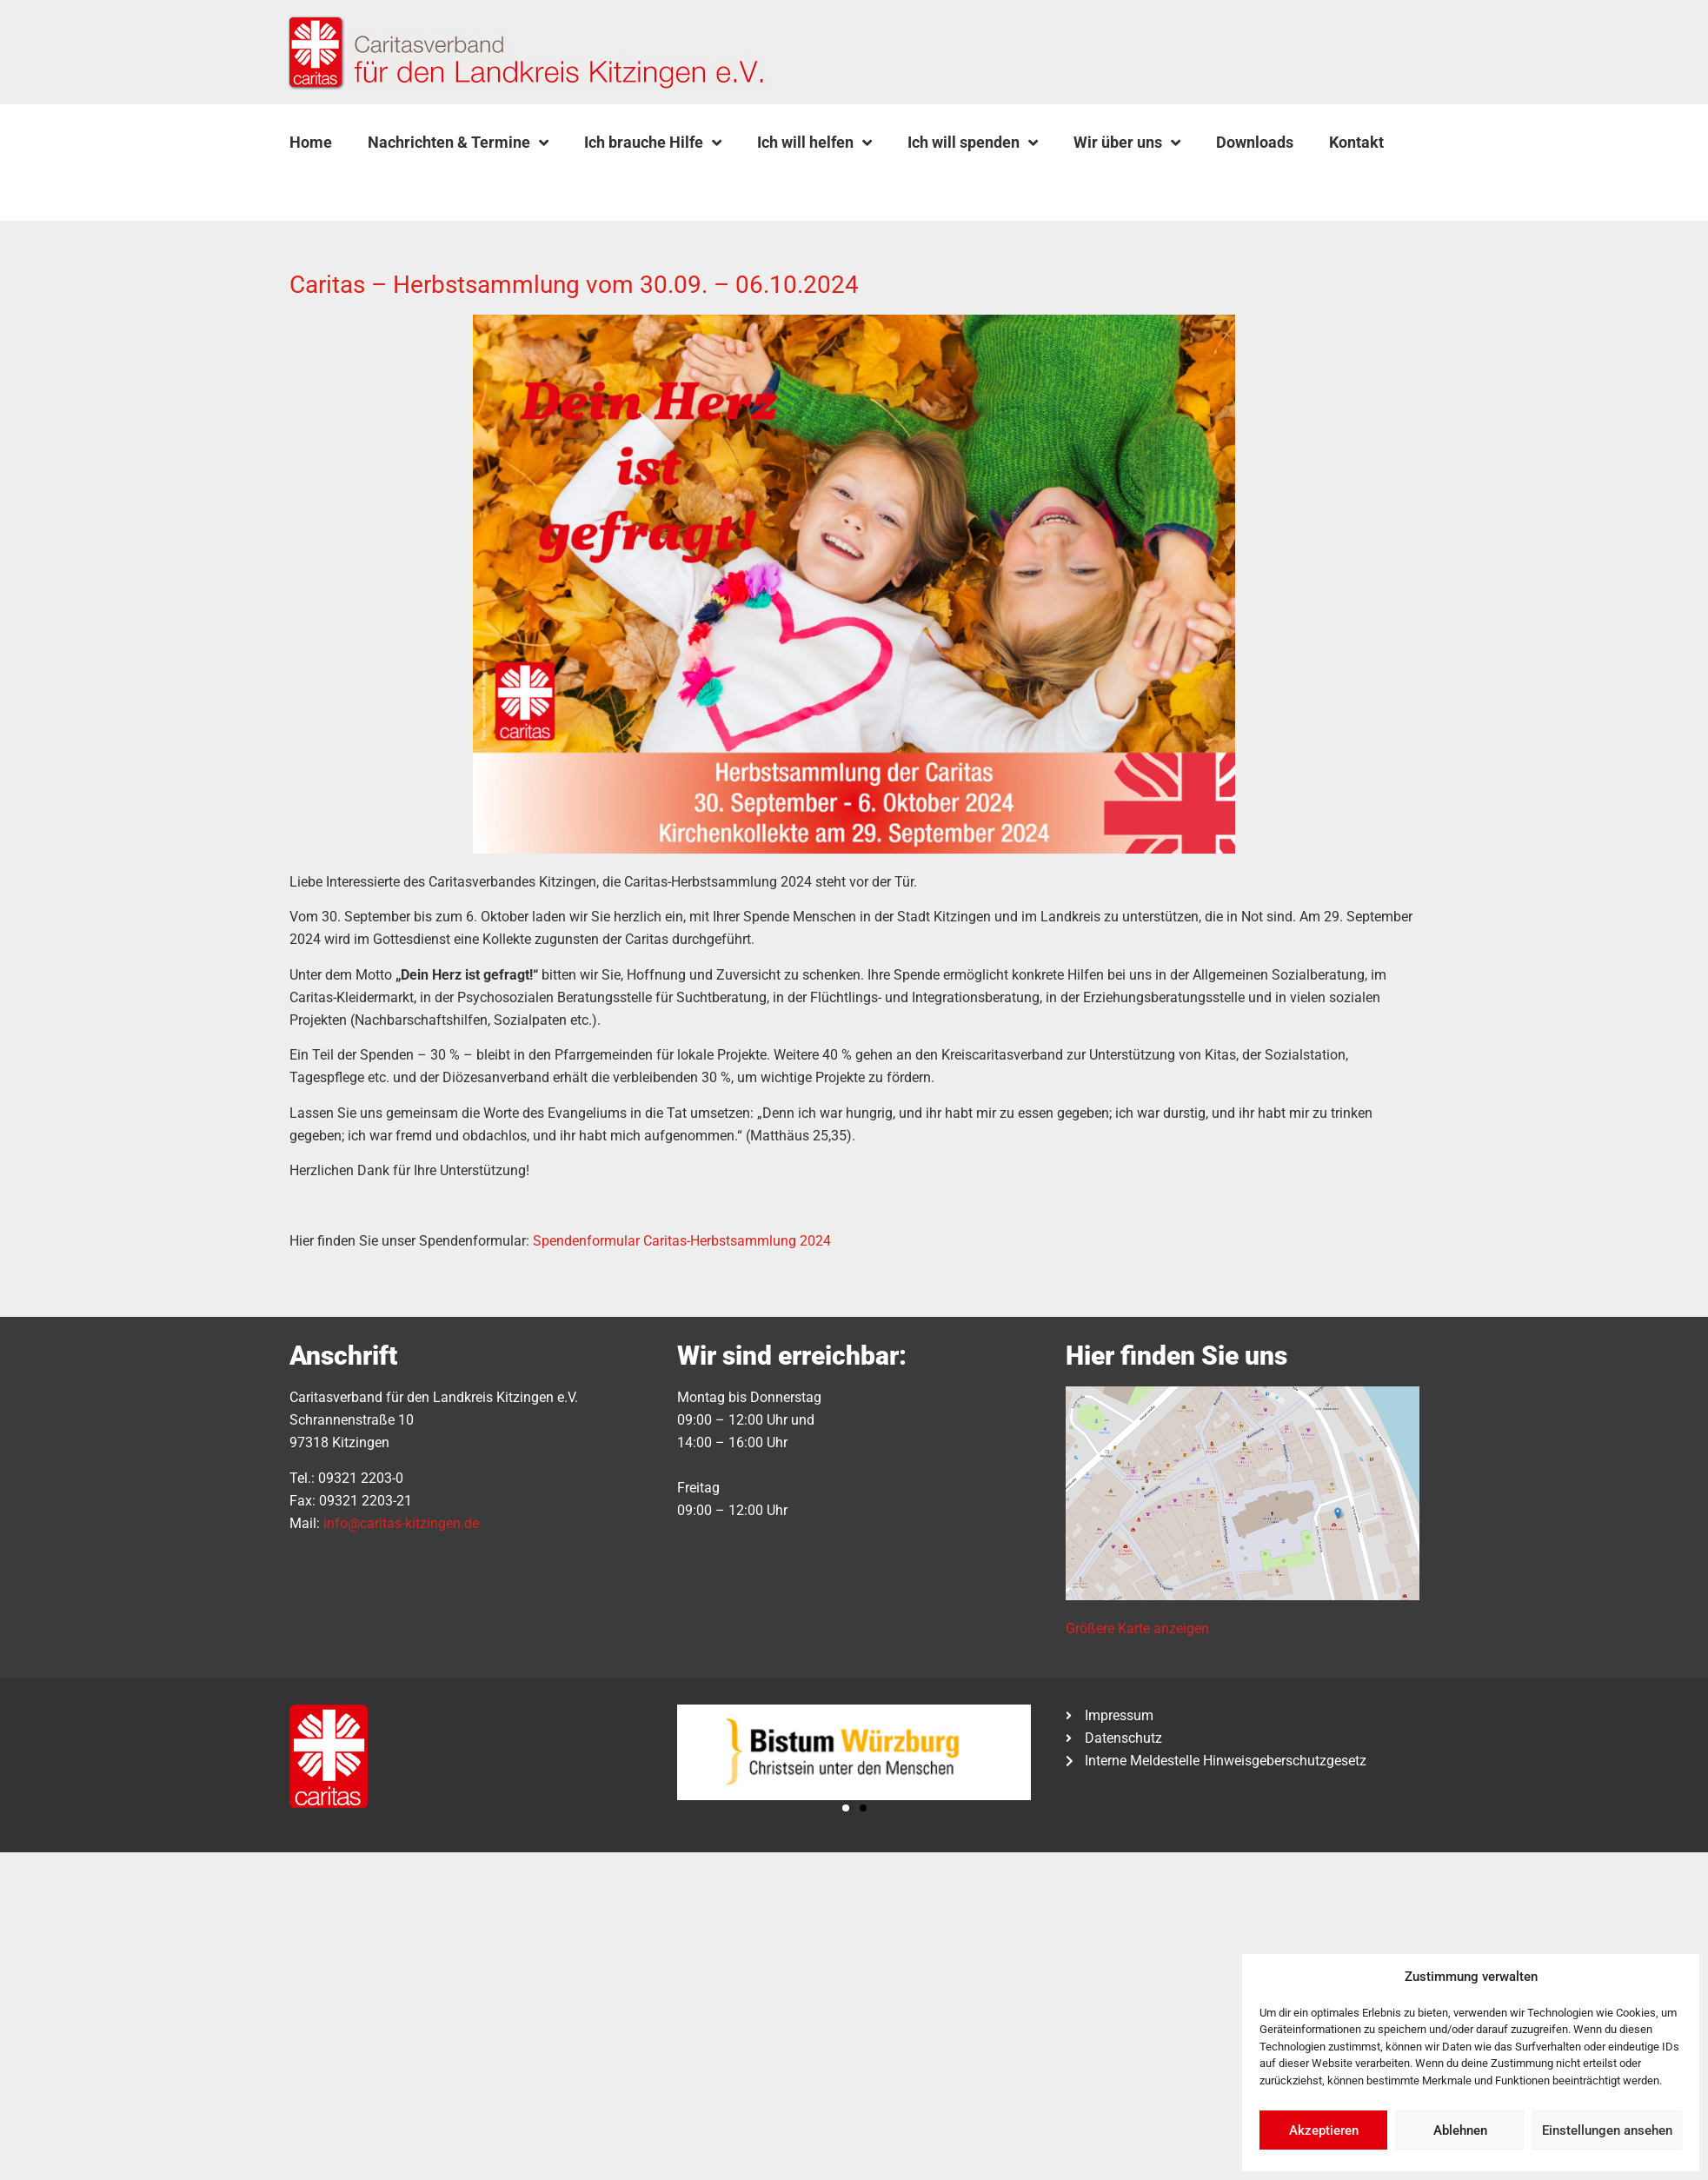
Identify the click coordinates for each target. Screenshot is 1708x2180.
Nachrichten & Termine (458, 142)
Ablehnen (1460, 2130)
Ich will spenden (972, 142)
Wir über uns (1126, 142)
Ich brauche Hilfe (652, 142)
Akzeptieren (1324, 2130)
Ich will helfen (814, 142)
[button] (333, 183)
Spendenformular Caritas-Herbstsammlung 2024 (682, 1241)
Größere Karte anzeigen (1137, 1628)
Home (310, 142)
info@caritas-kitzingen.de (401, 1523)
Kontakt (1356, 142)
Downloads (1254, 142)
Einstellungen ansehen (1607, 2130)
